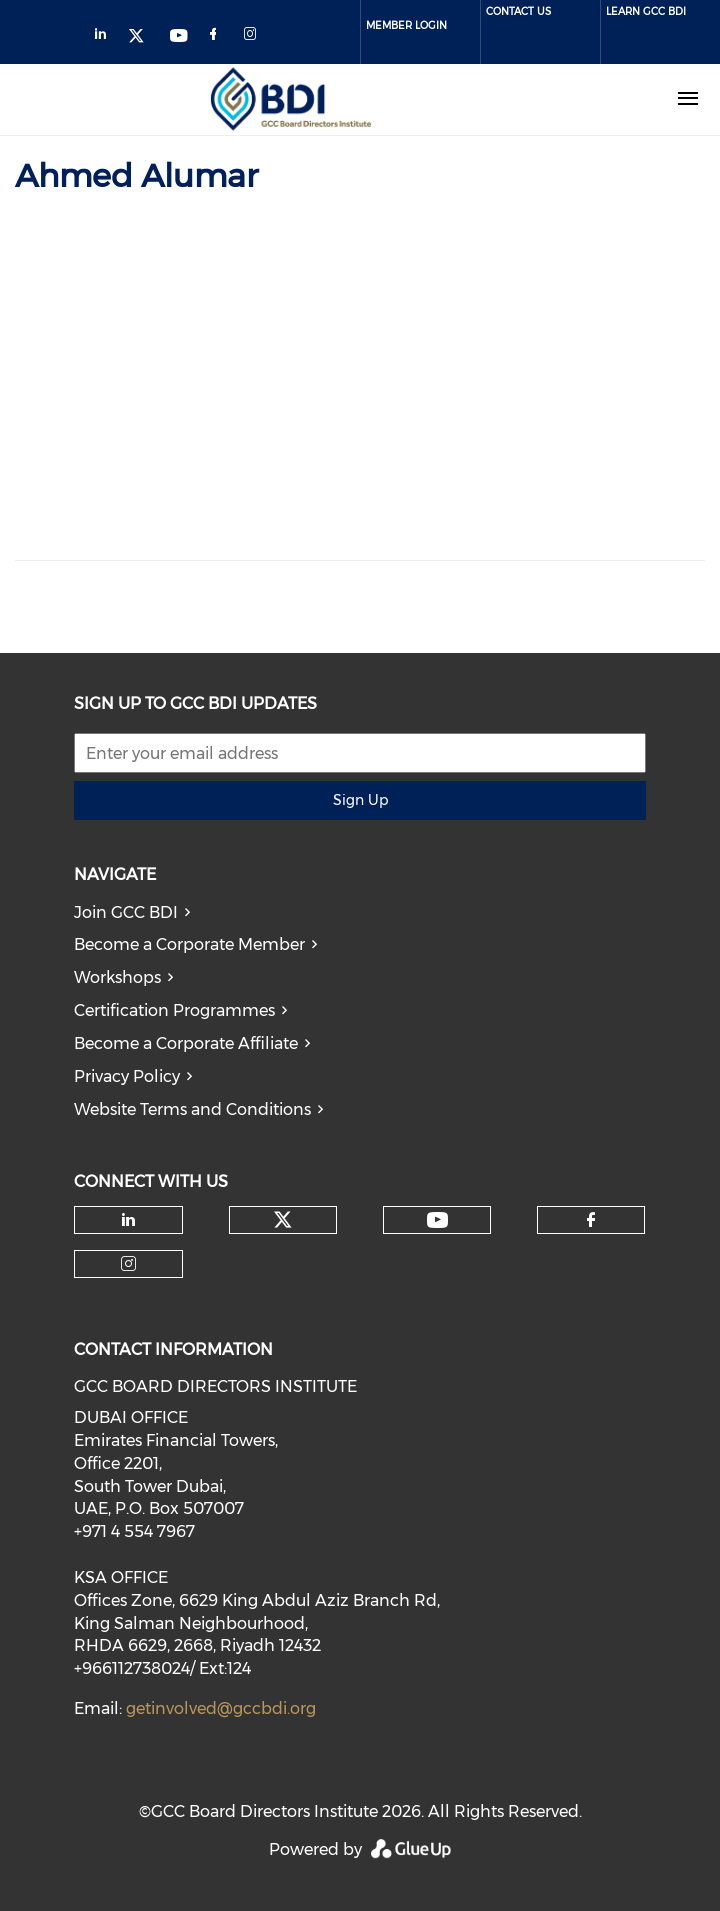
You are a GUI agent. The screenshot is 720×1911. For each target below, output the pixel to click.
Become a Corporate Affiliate (186, 1043)
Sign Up (360, 800)
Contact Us (518, 11)
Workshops (117, 977)
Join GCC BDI (126, 912)
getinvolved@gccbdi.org (221, 1708)
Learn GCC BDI (646, 11)
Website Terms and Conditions (192, 1109)
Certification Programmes (174, 1010)
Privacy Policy (127, 1076)
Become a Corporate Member (189, 944)
